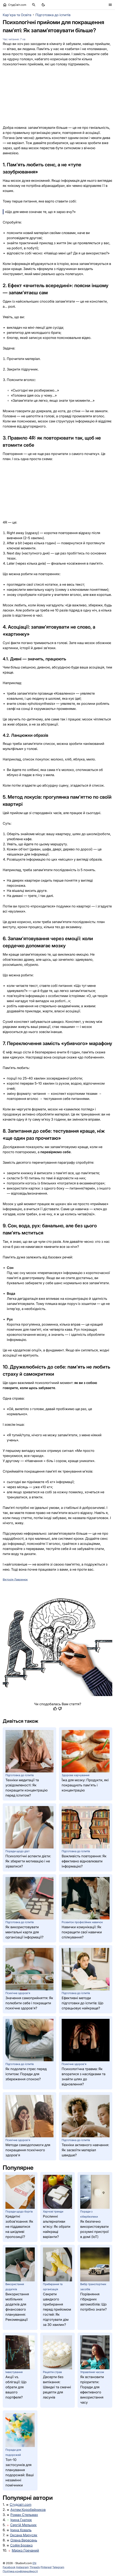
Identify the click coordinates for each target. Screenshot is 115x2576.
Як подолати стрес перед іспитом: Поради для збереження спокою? (26, 2074)
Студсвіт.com (20, 2505)
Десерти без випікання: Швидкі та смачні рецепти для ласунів (57, 2387)
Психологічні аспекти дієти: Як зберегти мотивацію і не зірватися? (28, 1861)
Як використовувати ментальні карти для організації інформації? (24, 1932)
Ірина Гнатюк (21, 2520)
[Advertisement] (57, 96)
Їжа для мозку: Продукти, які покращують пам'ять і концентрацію (85, 1785)
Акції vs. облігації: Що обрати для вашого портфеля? (16, 2387)
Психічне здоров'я (17, 1993)
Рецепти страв (52, 2372)
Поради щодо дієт (17, 1851)
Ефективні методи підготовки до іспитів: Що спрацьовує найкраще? (82, 2003)
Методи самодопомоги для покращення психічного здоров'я (27, 2150)
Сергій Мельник (23, 2525)
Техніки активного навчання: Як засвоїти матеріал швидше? (85, 2150)
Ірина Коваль (21, 2530)
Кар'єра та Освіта (17, 15)
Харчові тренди (53, 2211)
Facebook (9, 2567)
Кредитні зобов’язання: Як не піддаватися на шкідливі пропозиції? (19, 2226)
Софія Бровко (21, 2545)
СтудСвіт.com (14, 4)
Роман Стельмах (24, 2515)
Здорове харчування (75, 1775)
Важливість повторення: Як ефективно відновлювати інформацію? (84, 1861)
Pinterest (46, 2567)
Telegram (58, 2567)
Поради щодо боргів (19, 2211)
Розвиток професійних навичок (82, 1922)
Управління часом (92, 2372)
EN (34, 2563)
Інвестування (14, 2372)
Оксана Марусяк (23, 2535)
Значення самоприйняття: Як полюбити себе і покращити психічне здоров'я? (29, 2003)
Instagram (22, 2567)
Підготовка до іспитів (53, 15)
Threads (34, 2567)
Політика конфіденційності (20, 2571)
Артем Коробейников (28, 2510)
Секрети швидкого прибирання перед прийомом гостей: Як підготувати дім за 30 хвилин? (57, 2309)
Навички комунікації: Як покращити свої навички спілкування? (82, 1932)
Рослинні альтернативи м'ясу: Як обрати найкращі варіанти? (56, 2226)
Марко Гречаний (25, 2550)
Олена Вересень (23, 2540)
